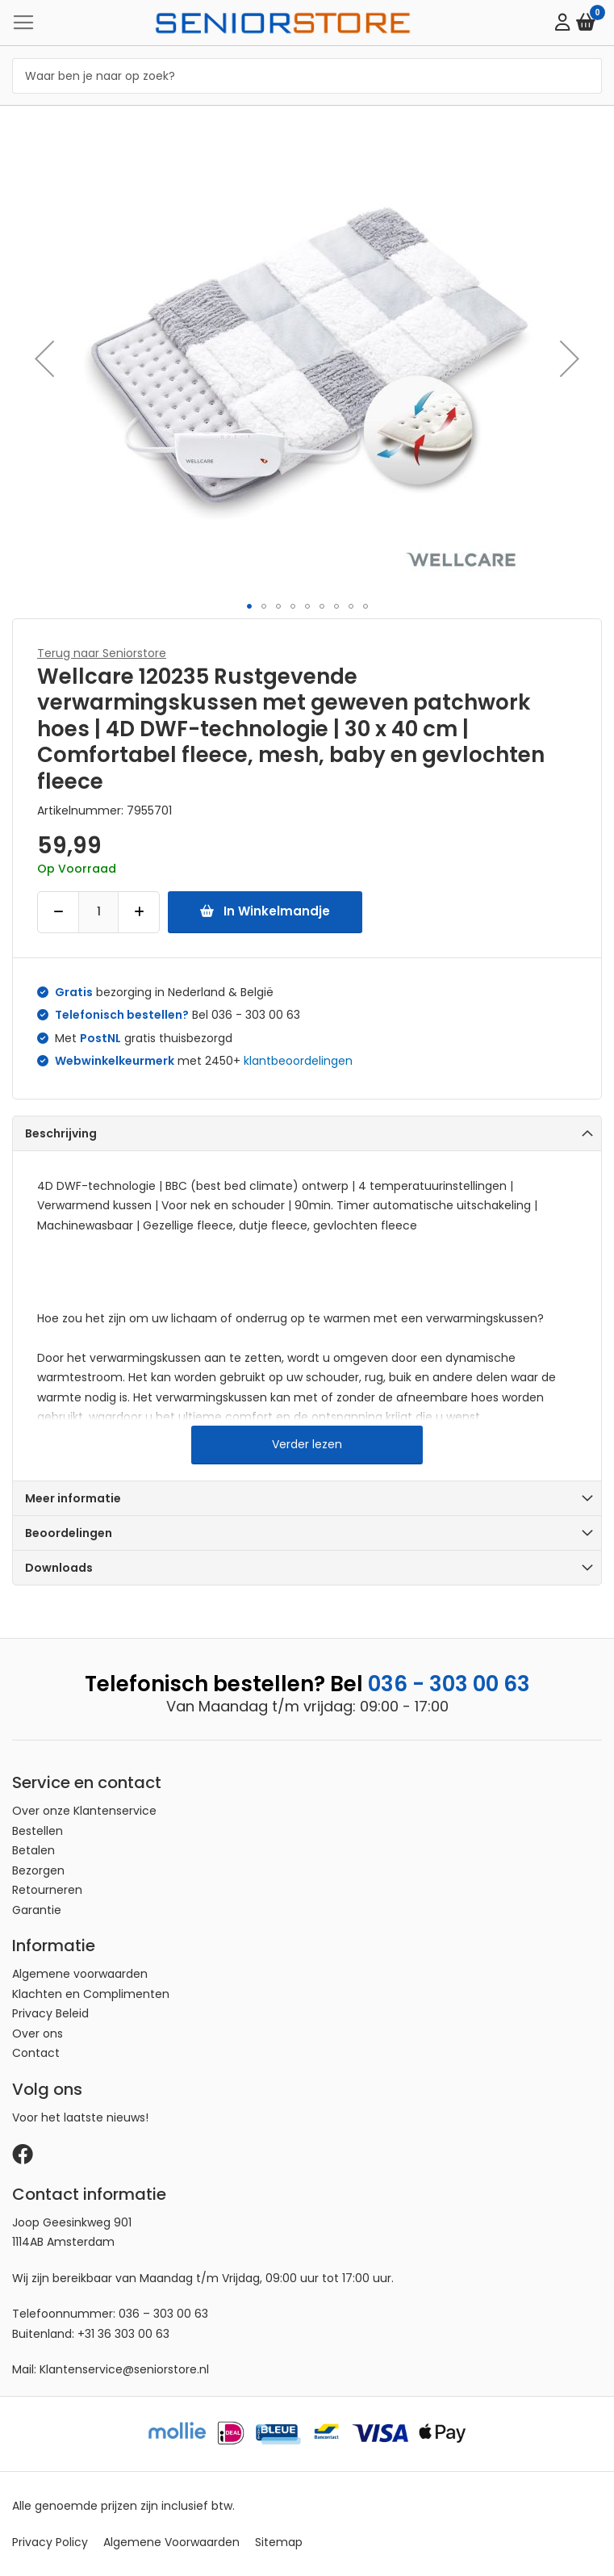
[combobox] (307, 76)
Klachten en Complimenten (90, 1994)
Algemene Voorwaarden (171, 2542)
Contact (36, 2053)
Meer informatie (73, 1498)
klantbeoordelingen (298, 1061)
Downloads (59, 1568)
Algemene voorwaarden (80, 1974)
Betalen (33, 1850)
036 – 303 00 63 (163, 2314)
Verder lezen (307, 1444)
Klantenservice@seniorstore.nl (124, 2369)
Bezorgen (38, 1870)
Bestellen (37, 1831)
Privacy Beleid (50, 2013)
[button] (44, 358)
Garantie (36, 1910)
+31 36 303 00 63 (123, 2334)
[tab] (307, 1133)
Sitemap (279, 2542)
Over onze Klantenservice (84, 1811)
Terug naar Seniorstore (101, 653)
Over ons (37, 2033)
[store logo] (283, 22)
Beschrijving (61, 1133)
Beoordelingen (68, 1533)
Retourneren (47, 1890)
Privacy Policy (50, 2542)
